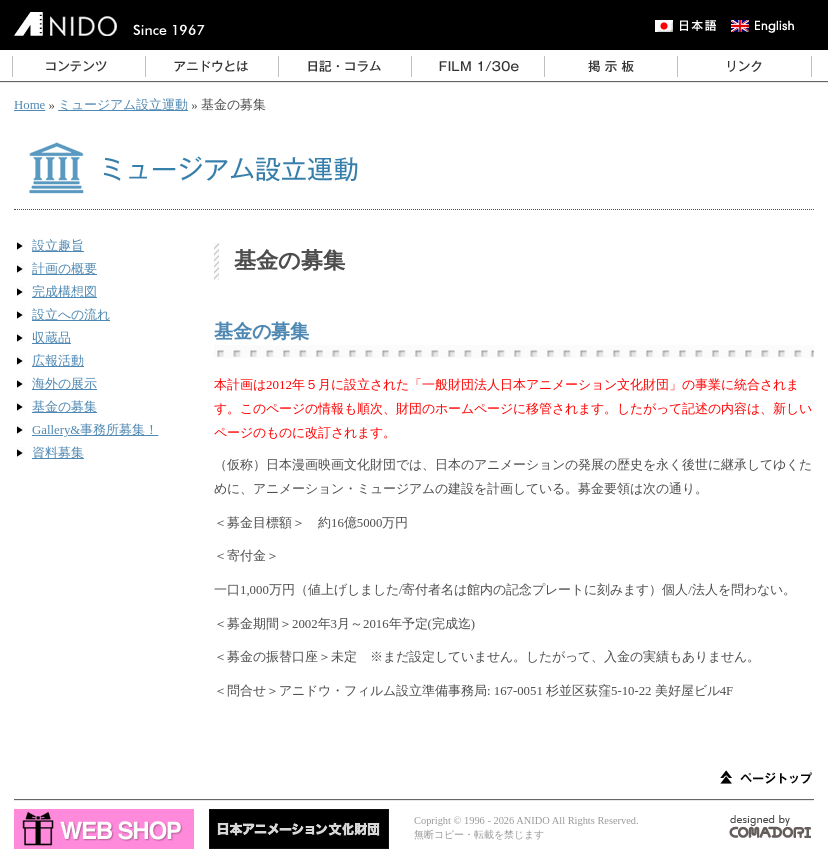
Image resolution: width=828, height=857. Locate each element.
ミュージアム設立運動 (123, 105)
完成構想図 (64, 292)
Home (29, 105)
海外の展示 (64, 384)
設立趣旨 (58, 246)
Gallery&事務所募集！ (95, 430)
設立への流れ (71, 315)
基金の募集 (64, 407)
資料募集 (58, 453)
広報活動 (58, 361)
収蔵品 (51, 338)
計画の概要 (64, 269)
